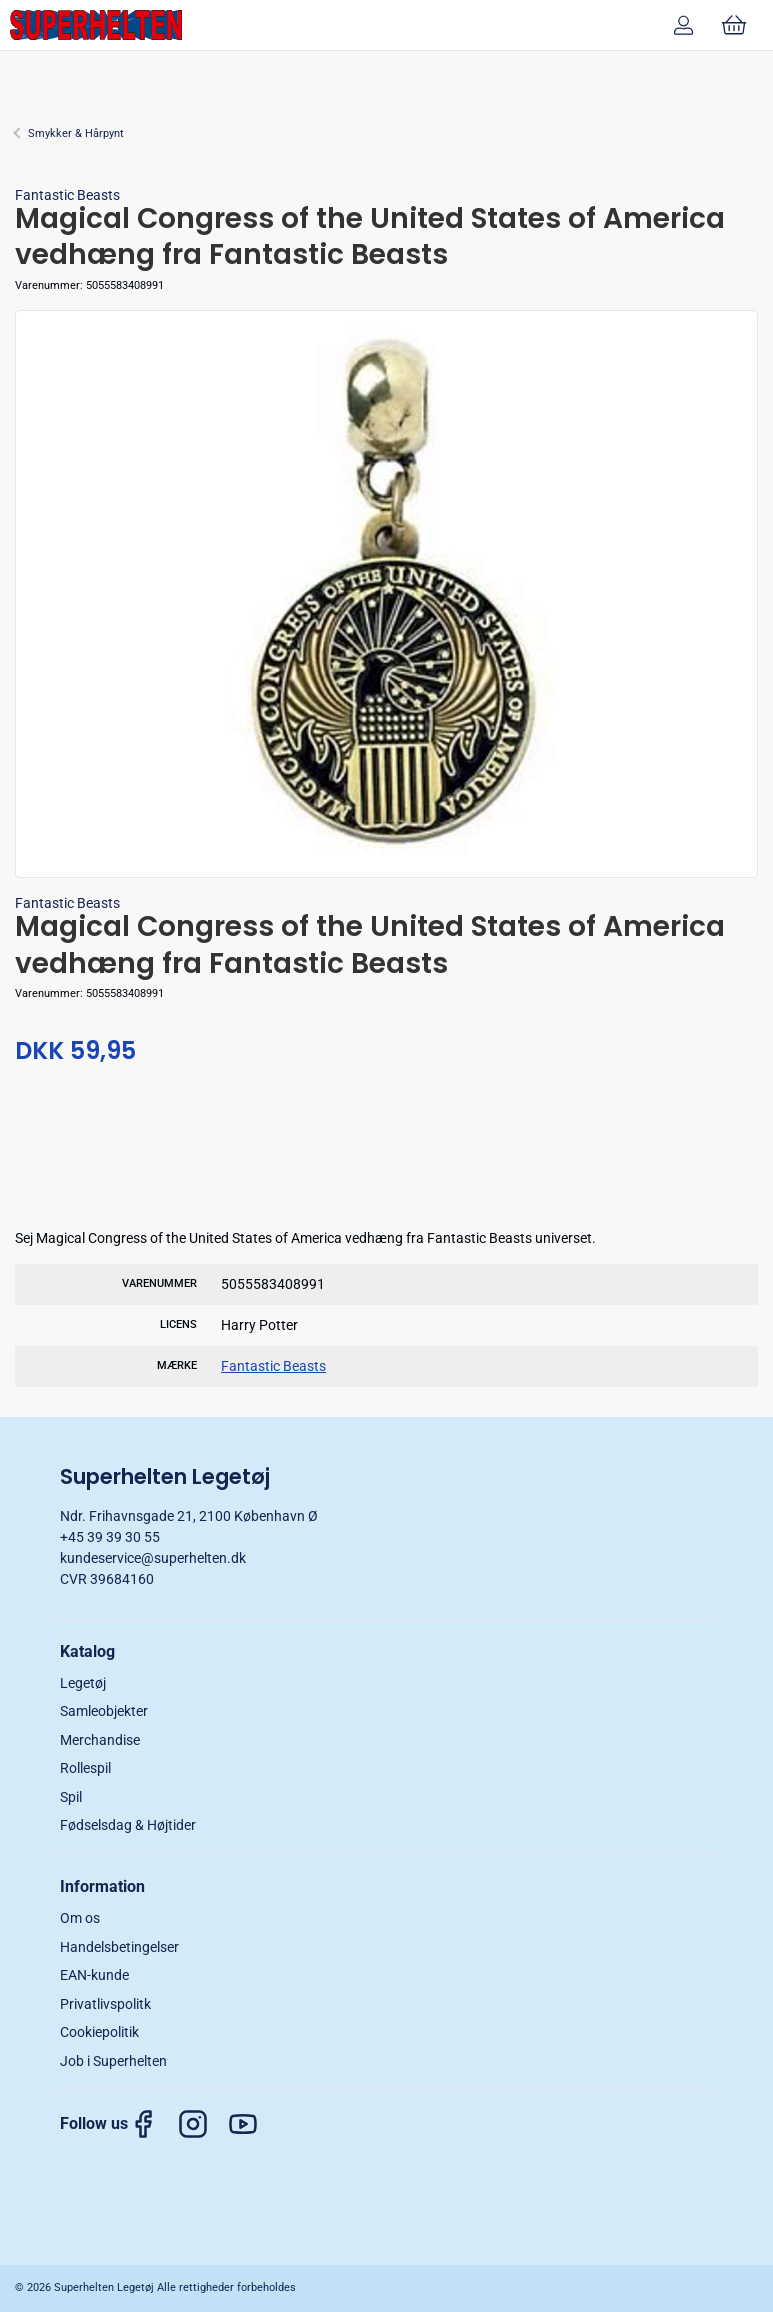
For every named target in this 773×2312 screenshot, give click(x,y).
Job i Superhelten (113, 2061)
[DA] (96, 25)
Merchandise (100, 1740)
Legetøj (83, 1683)
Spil (71, 1797)
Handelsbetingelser (119, 1947)
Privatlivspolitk (105, 2004)
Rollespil (85, 1768)
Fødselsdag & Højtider (128, 1825)
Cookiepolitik (99, 2032)
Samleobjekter (104, 1711)
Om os (80, 1918)
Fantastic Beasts (67, 195)
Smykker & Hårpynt (76, 133)
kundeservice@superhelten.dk (153, 1558)
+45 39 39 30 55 (110, 1537)
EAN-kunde (94, 1975)
